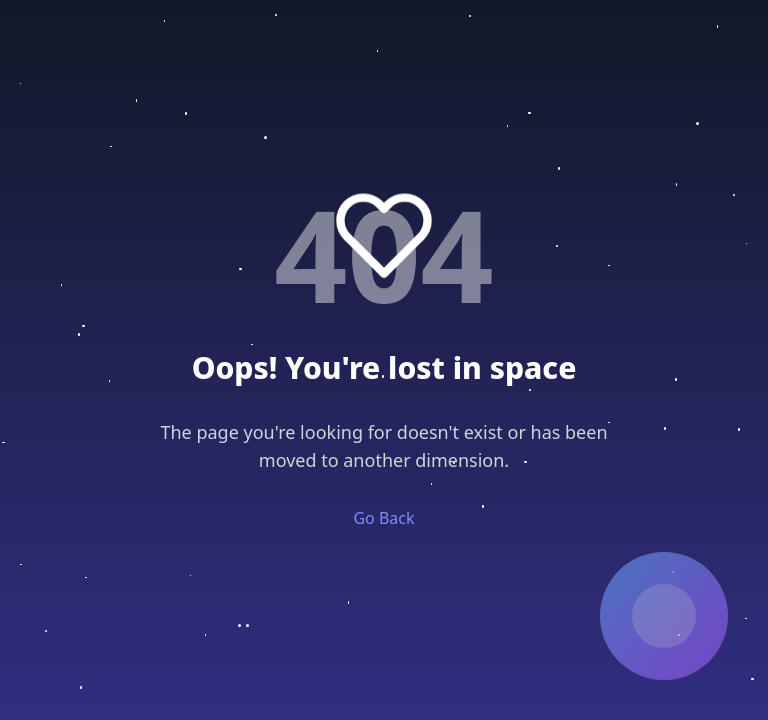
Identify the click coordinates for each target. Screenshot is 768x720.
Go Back (383, 518)
